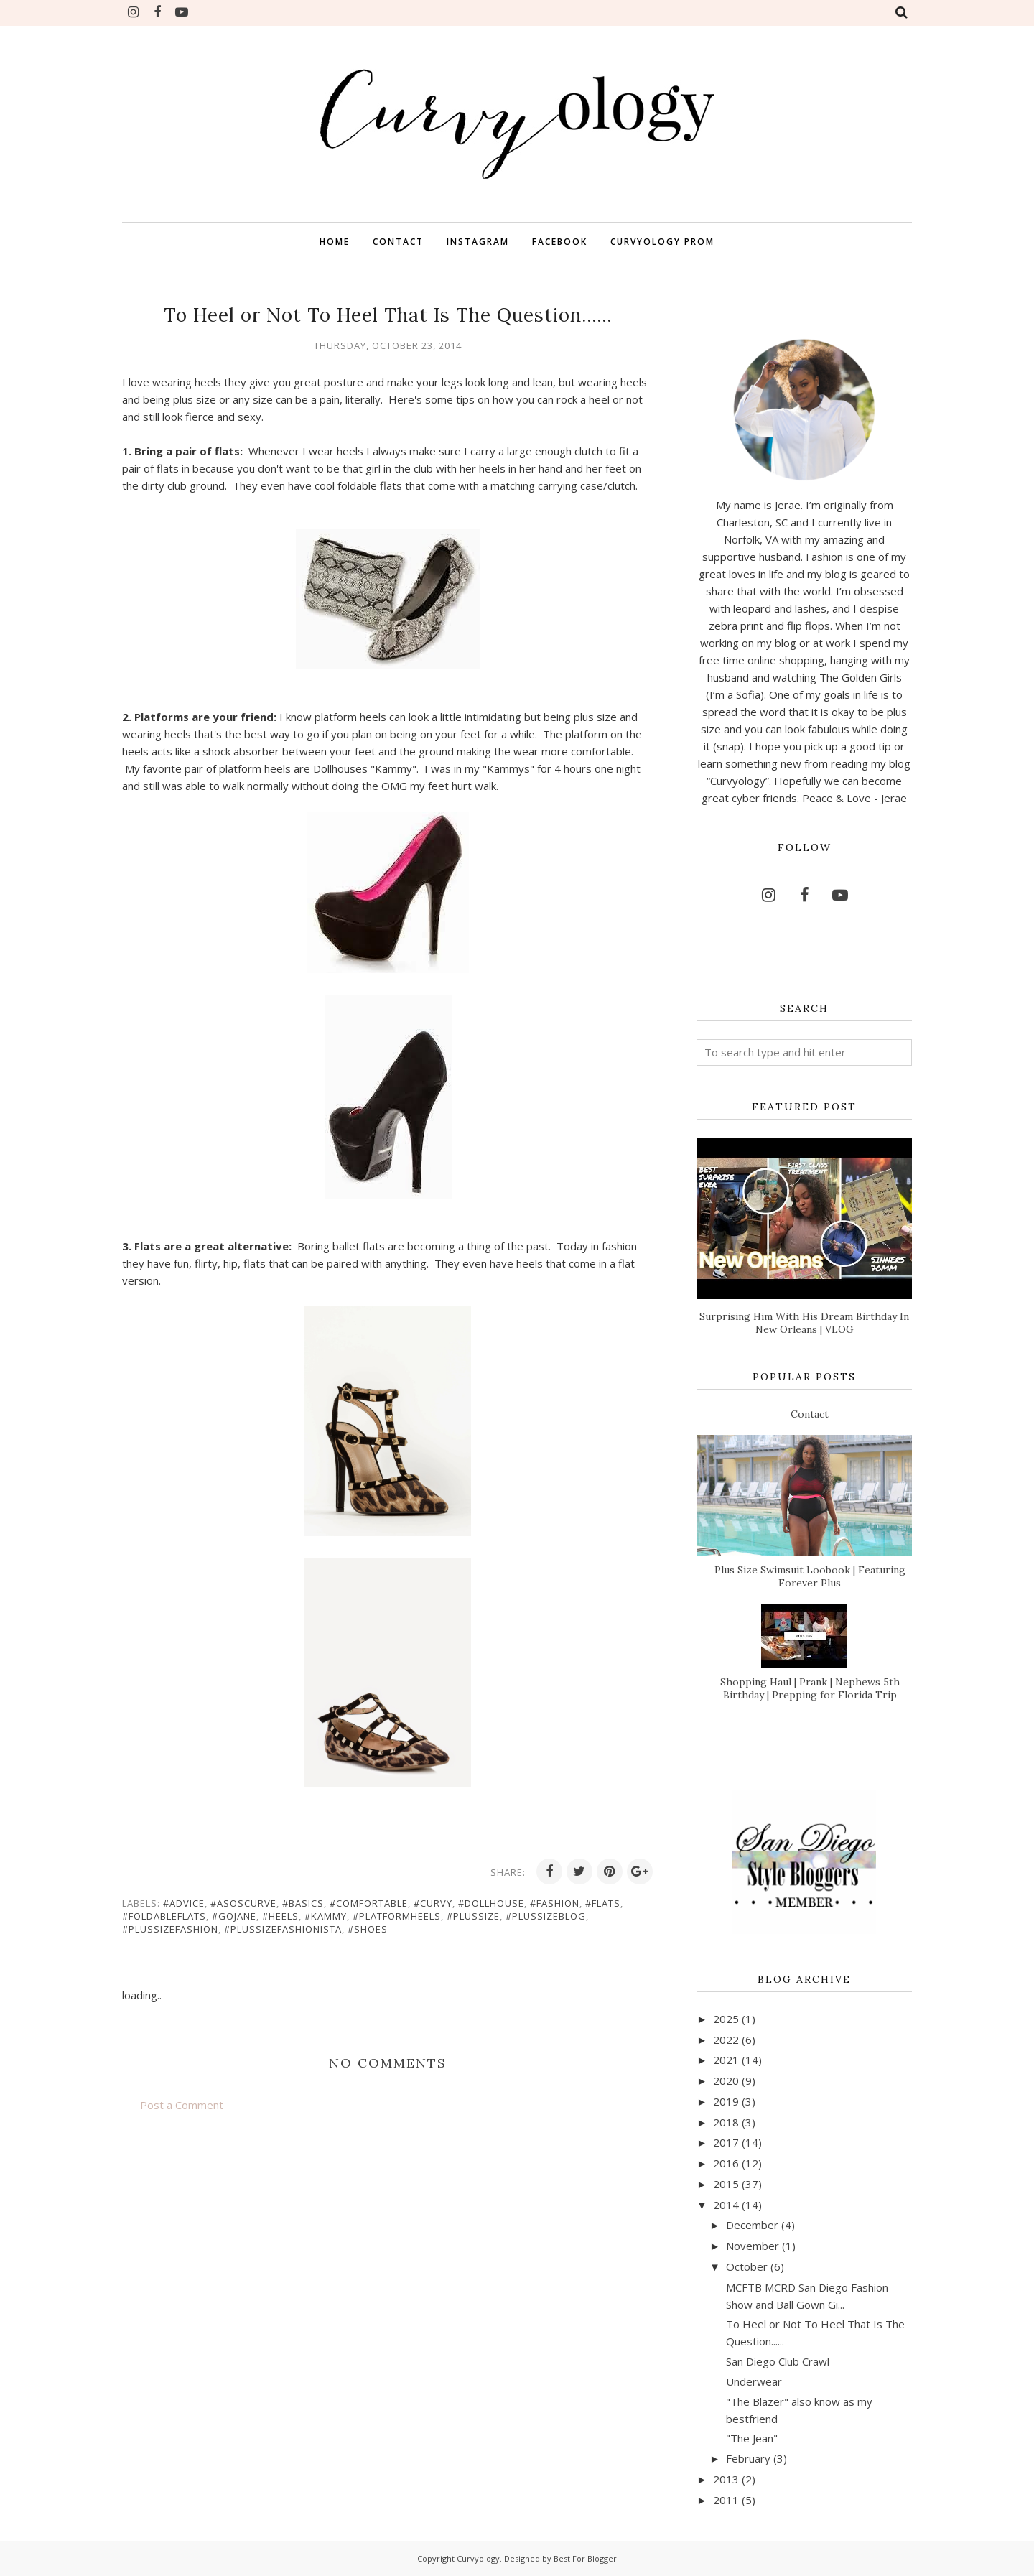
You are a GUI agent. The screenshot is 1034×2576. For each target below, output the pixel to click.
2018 (726, 2122)
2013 (726, 2479)
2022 (726, 2039)
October (747, 2266)
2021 (726, 2059)
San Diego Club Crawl (777, 2361)
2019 (726, 2101)
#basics (303, 1903)
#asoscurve (243, 1903)
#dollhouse (491, 1903)
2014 (726, 2205)
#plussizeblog (546, 1916)
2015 (726, 2184)
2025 (726, 2019)
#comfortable (369, 1903)
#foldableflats (164, 1916)
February (748, 2458)
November (752, 2245)
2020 (726, 2080)
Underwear (754, 2381)
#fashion (554, 1903)
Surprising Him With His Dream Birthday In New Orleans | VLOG (804, 1323)
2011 (726, 2500)
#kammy (325, 1916)
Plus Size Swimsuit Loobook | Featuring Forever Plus (809, 1576)
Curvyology (478, 2558)
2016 (726, 2163)
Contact (810, 1414)
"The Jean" (752, 2438)
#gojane (234, 1916)
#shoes (368, 1928)
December (752, 2225)
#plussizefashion (170, 1928)
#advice (184, 1903)
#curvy (433, 1903)
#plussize (473, 1916)
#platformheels (397, 1916)
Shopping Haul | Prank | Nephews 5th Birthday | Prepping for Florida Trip (810, 1688)
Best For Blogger (585, 2558)
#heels (280, 1916)
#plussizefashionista (283, 1928)
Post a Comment (181, 2105)
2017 (726, 2142)
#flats (602, 1903)
